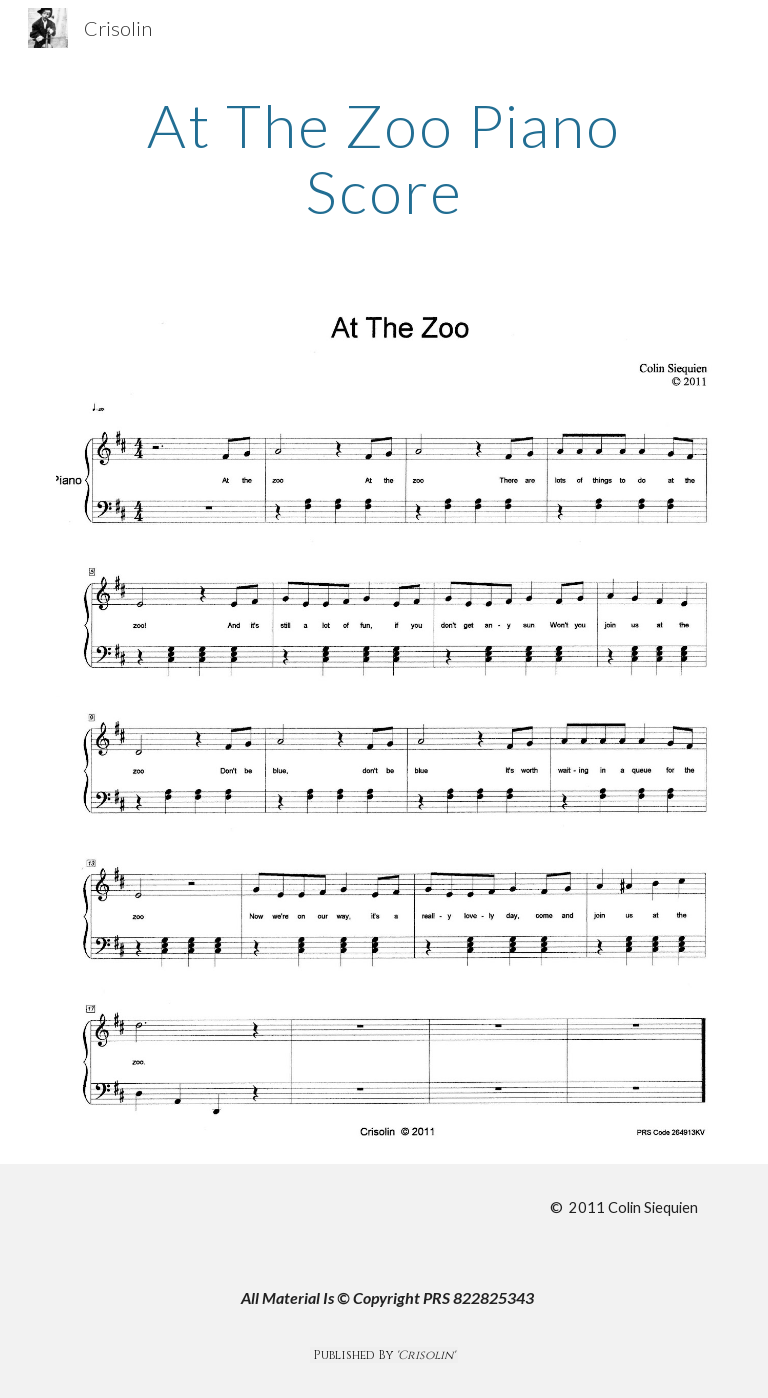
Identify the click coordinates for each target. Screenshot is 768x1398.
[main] (383, 158)
